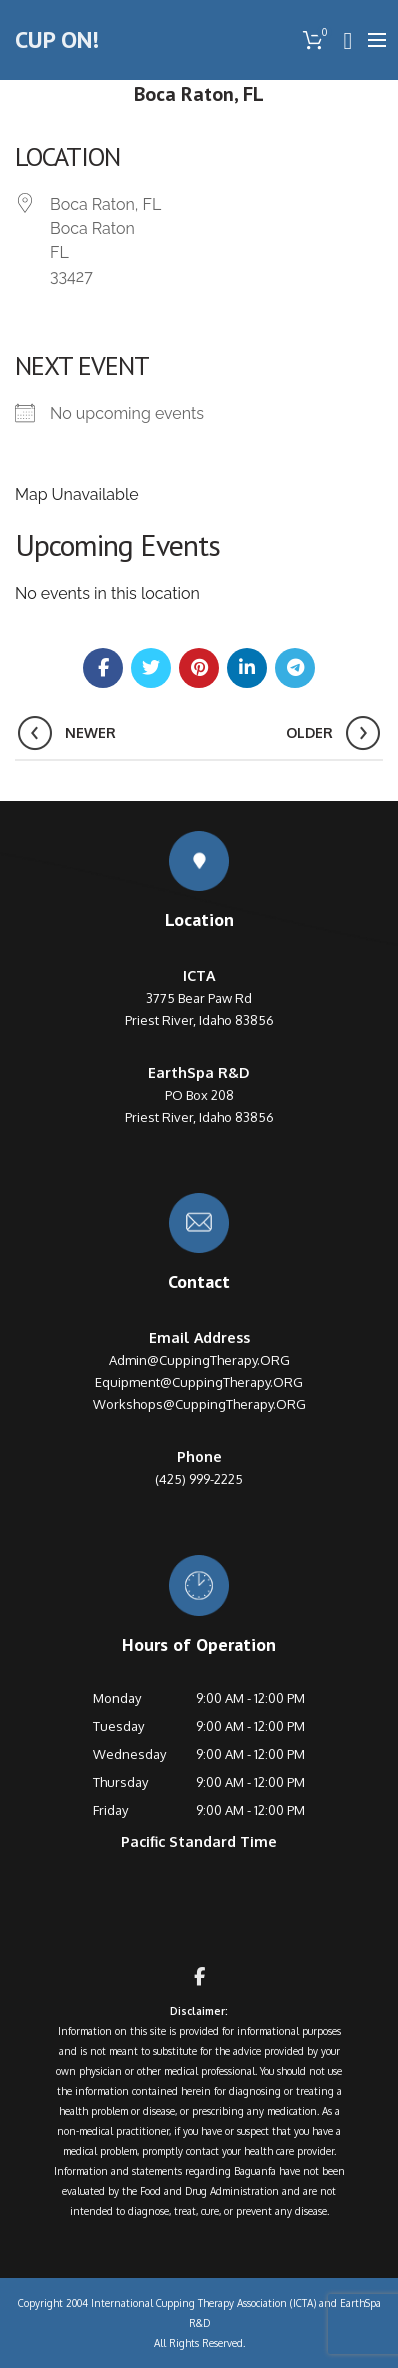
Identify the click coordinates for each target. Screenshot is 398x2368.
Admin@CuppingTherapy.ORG (199, 1360)
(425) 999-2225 (199, 1479)
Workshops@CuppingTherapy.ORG (199, 1404)
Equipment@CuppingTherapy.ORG (199, 1382)
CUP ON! (57, 39)
